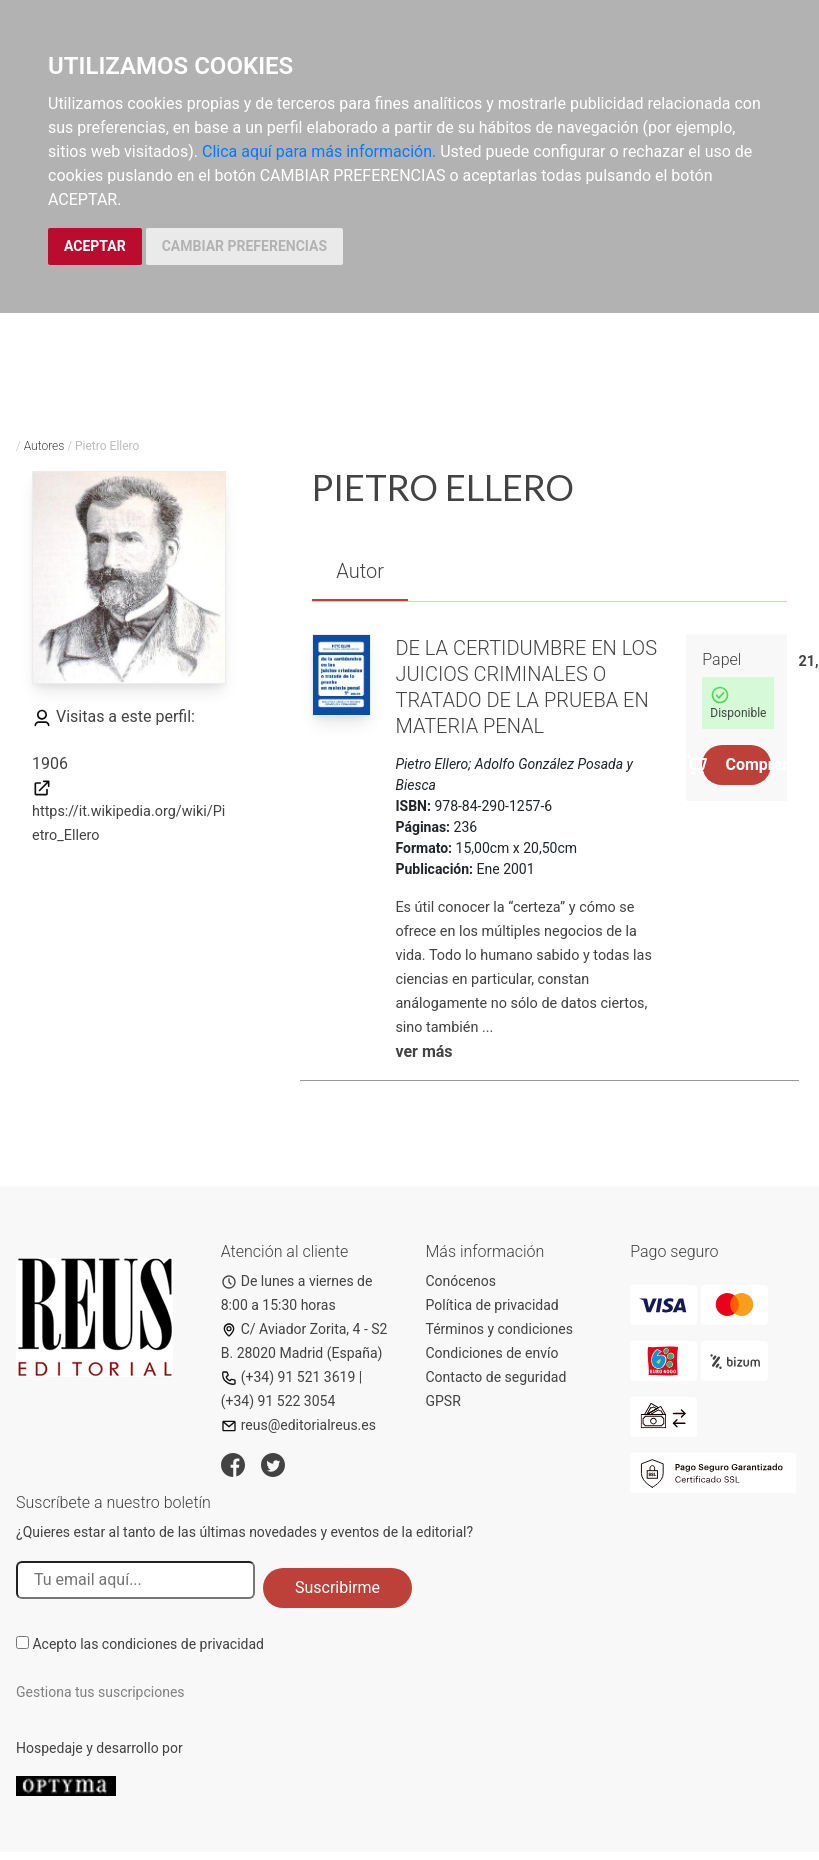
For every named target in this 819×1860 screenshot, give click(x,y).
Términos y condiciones (499, 1329)
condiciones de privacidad (183, 1644)
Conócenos (461, 1281)
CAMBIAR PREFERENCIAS (244, 246)
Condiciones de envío (492, 1353)
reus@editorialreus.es (298, 1425)
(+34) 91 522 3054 (278, 1401)
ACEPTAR (95, 246)
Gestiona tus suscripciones (100, 1692)
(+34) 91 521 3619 (288, 1377)
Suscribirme (337, 1587)
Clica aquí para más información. (319, 151)
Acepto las (148, 1644)
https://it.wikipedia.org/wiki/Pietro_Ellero (128, 811)
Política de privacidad (492, 1305)
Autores (44, 446)
